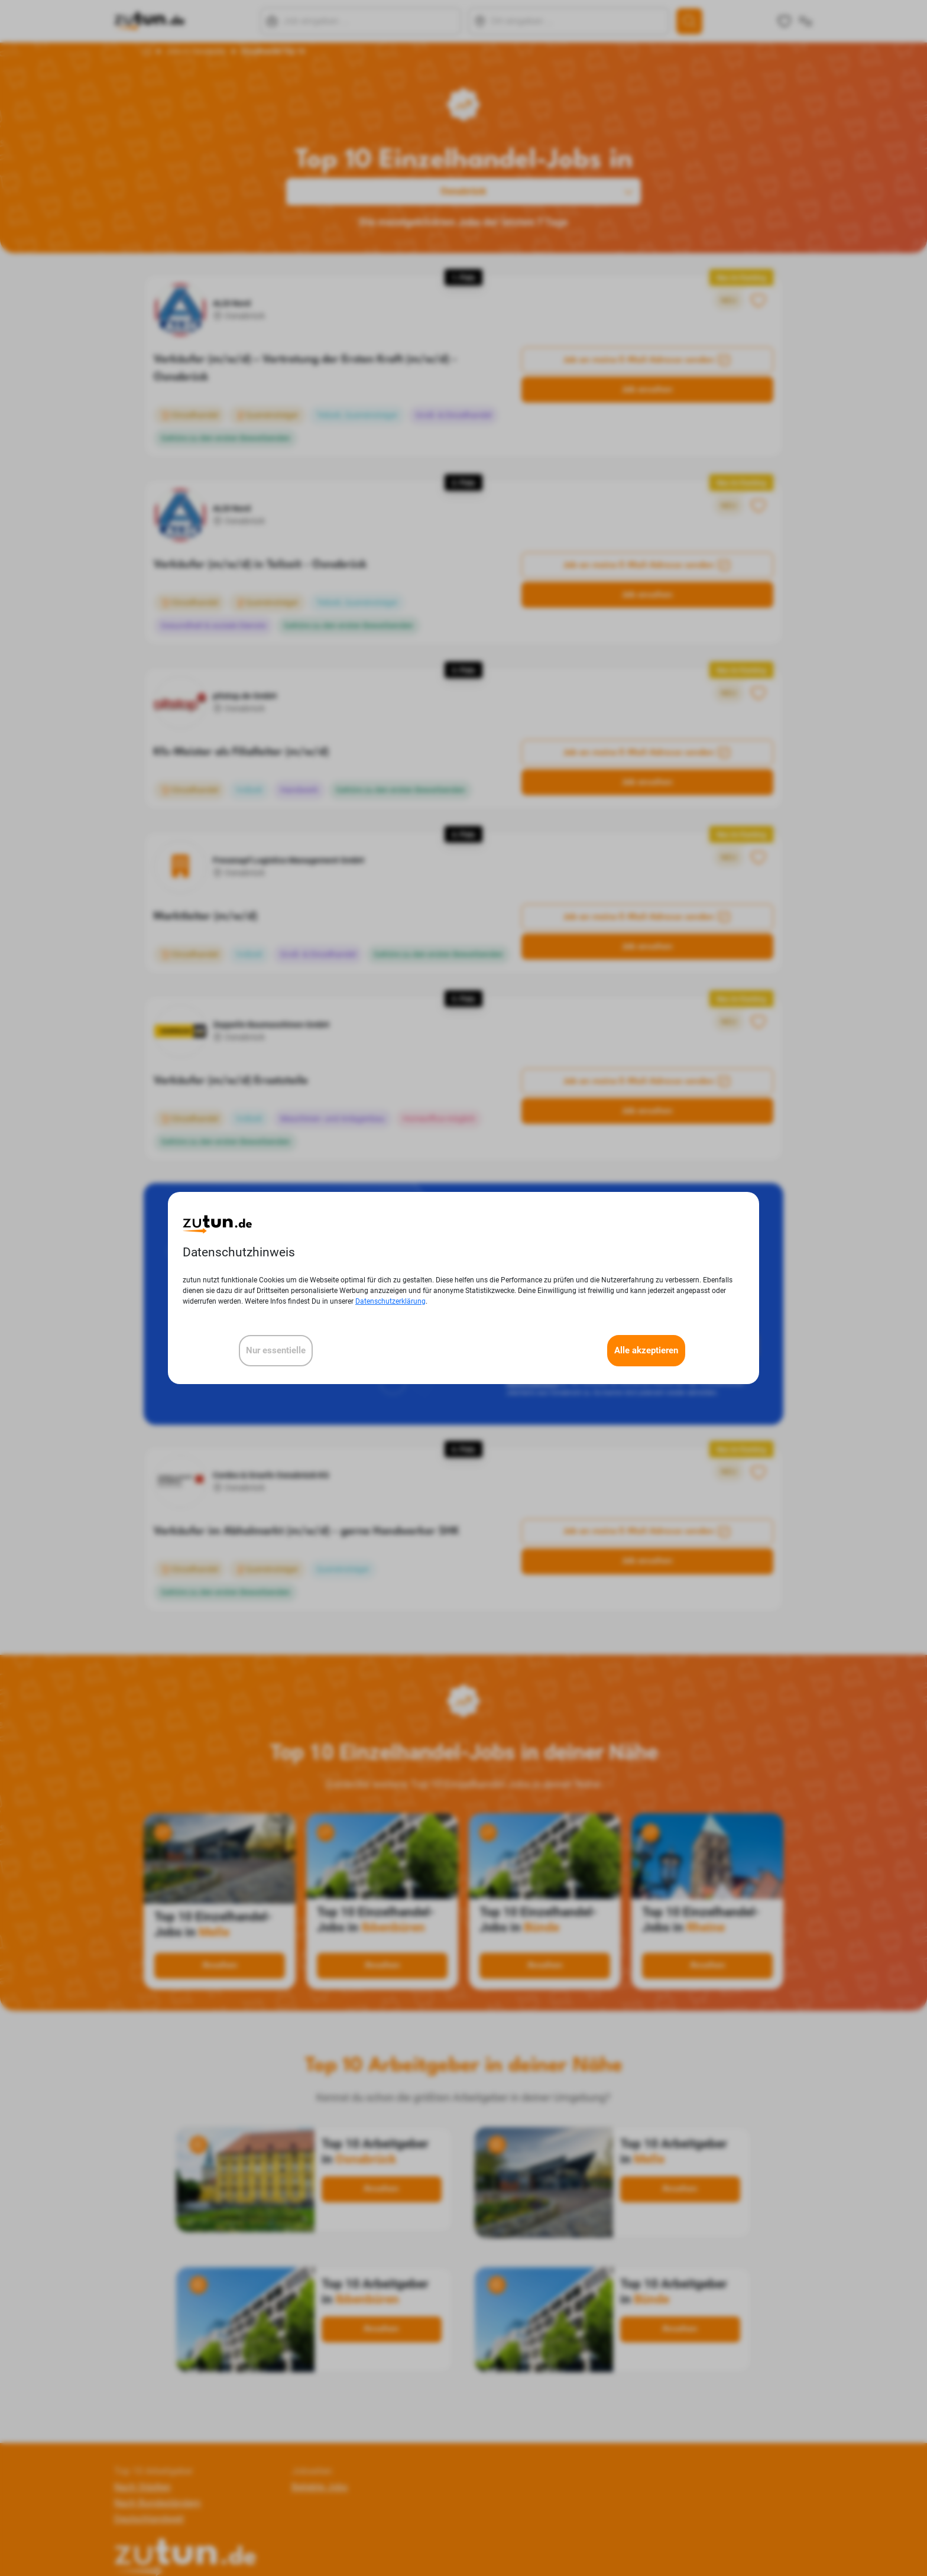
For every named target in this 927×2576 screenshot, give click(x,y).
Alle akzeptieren (646, 1350)
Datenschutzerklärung (390, 1301)
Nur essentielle (276, 1350)
